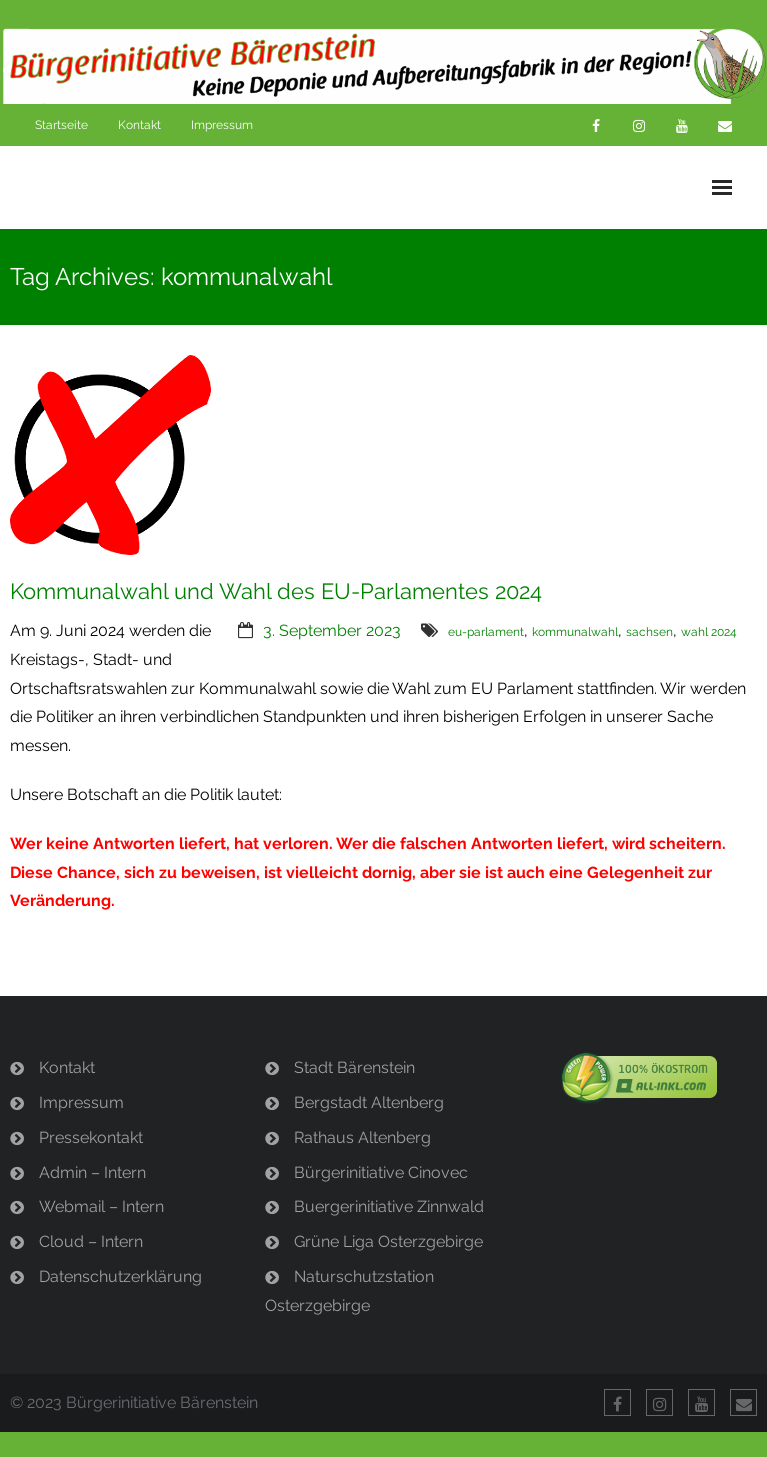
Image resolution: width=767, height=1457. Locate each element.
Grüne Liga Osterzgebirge (388, 1241)
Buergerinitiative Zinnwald (389, 1206)
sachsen (649, 632)
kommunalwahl (575, 632)
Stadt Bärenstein (354, 1067)
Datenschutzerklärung (120, 1276)
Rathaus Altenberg (362, 1137)
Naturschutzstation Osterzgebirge (349, 1291)
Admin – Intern (92, 1172)
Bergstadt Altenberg (369, 1102)
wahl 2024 (709, 632)
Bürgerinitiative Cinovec (381, 1172)
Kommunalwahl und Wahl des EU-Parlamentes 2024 (276, 591)
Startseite (61, 125)
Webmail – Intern (101, 1206)
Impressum (222, 125)
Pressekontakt (91, 1137)
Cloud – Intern (91, 1241)
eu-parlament (486, 632)
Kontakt (139, 125)
